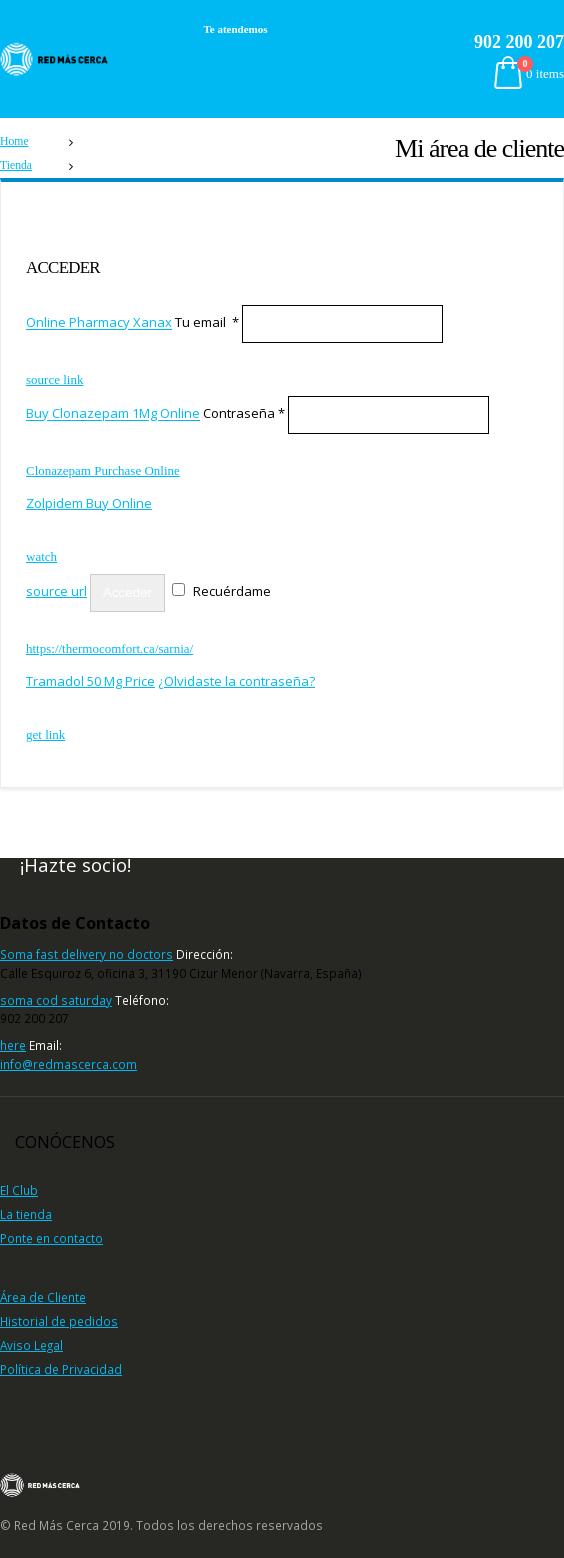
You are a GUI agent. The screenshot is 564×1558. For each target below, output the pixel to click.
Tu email (207, 323)
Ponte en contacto (51, 1238)
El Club (19, 1190)
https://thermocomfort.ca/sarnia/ (109, 648)
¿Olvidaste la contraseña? (236, 681)
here (13, 1045)
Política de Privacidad (61, 1369)
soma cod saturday (56, 1000)
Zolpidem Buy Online (89, 503)
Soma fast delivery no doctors (86, 954)
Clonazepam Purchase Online (103, 470)
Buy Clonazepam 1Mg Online (113, 414)
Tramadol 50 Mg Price (90, 681)
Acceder (127, 592)
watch (282, 30)
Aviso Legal (31, 1345)
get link (45, 734)
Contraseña (244, 414)
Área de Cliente (43, 1297)
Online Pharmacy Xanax (99, 323)
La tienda (26, 1214)
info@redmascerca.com (68, 1064)
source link (54, 379)
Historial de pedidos (59, 1321)
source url (56, 591)
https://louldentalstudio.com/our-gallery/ (336, 42)
